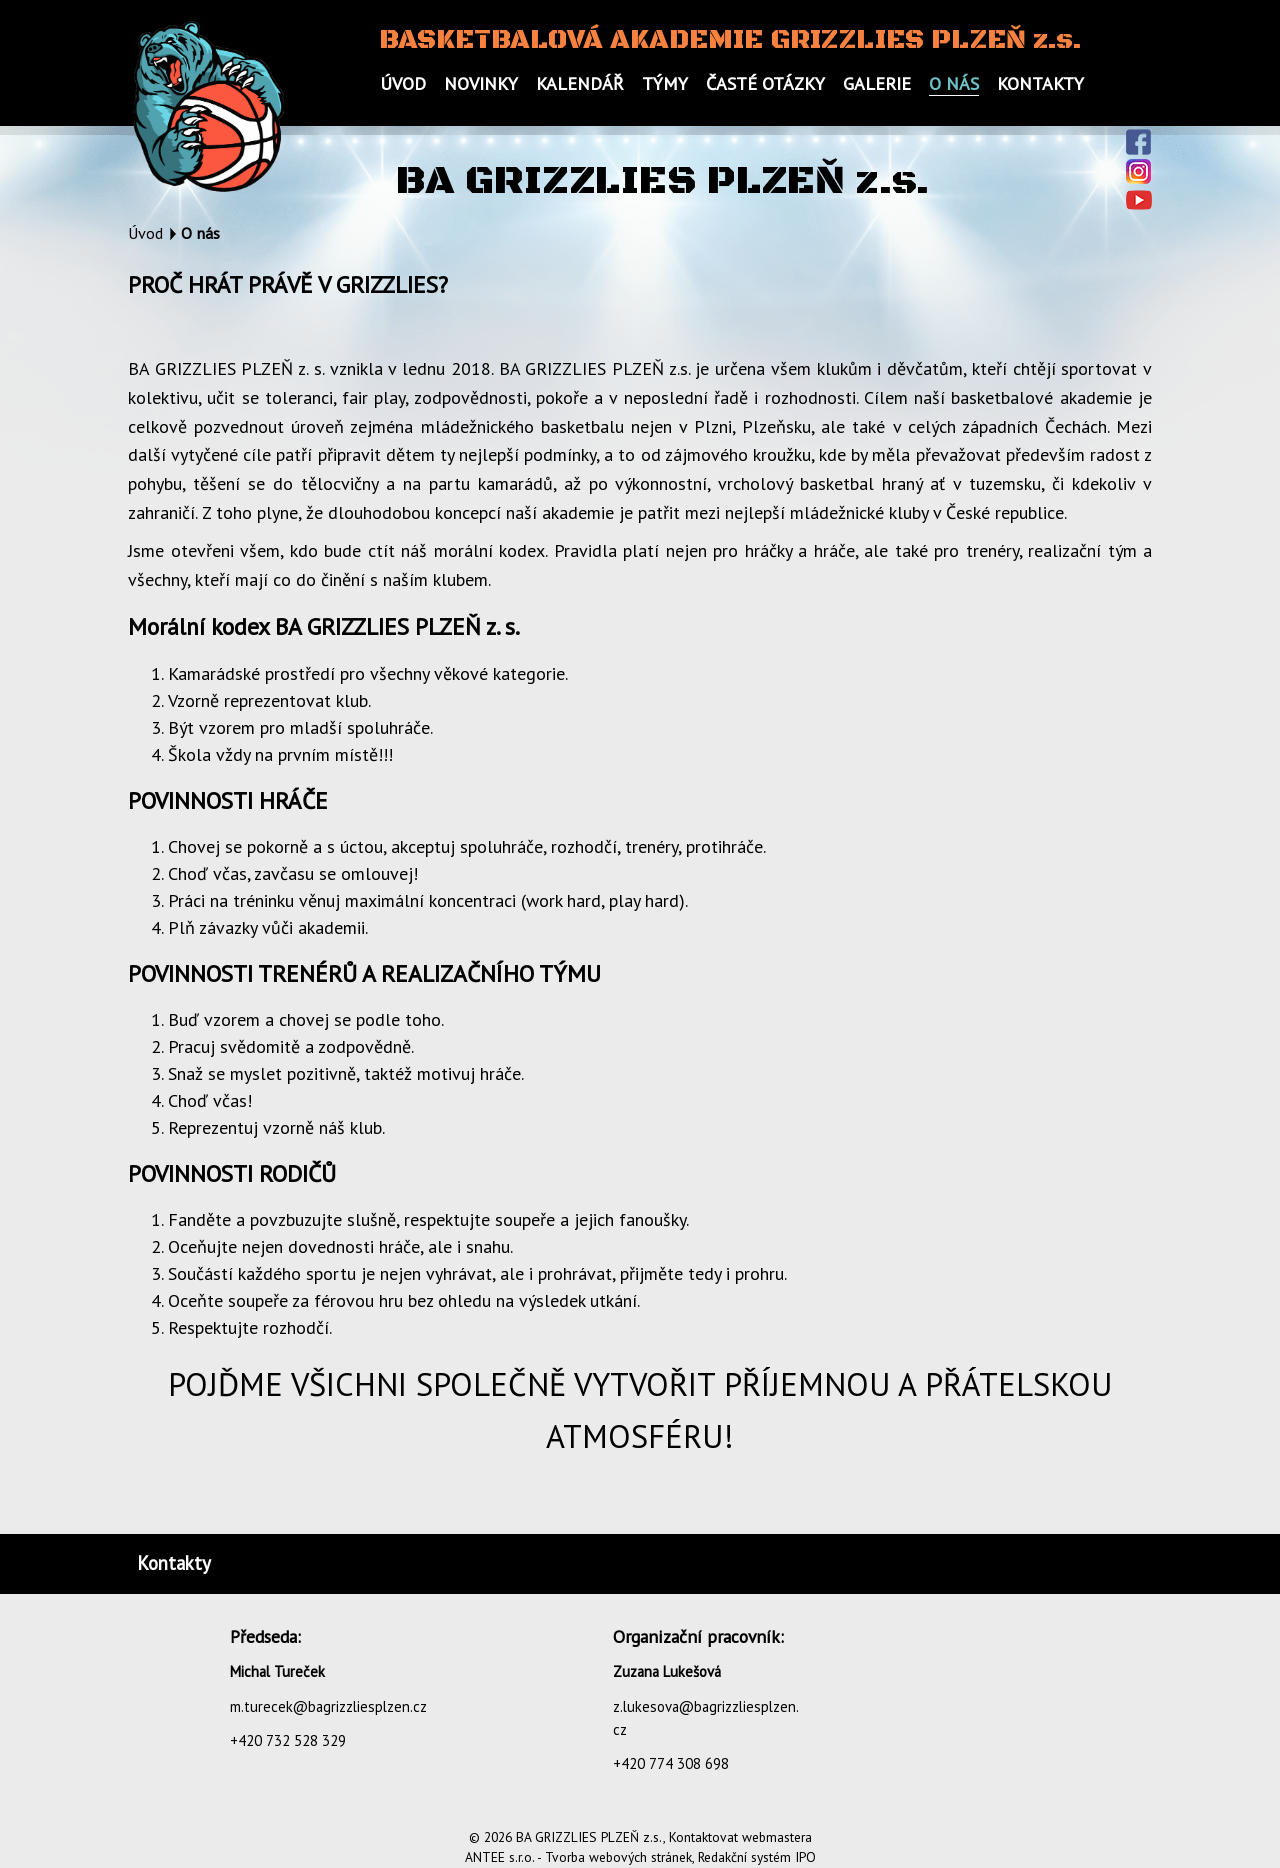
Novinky (481, 83)
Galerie (877, 83)
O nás (954, 83)
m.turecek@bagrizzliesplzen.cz (328, 1706)
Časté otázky (765, 83)
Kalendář (580, 83)
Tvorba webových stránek (618, 1857)
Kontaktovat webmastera (740, 1837)
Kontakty (1040, 83)
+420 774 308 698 (671, 1763)
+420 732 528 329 (288, 1740)
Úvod (403, 83)
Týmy (665, 83)
